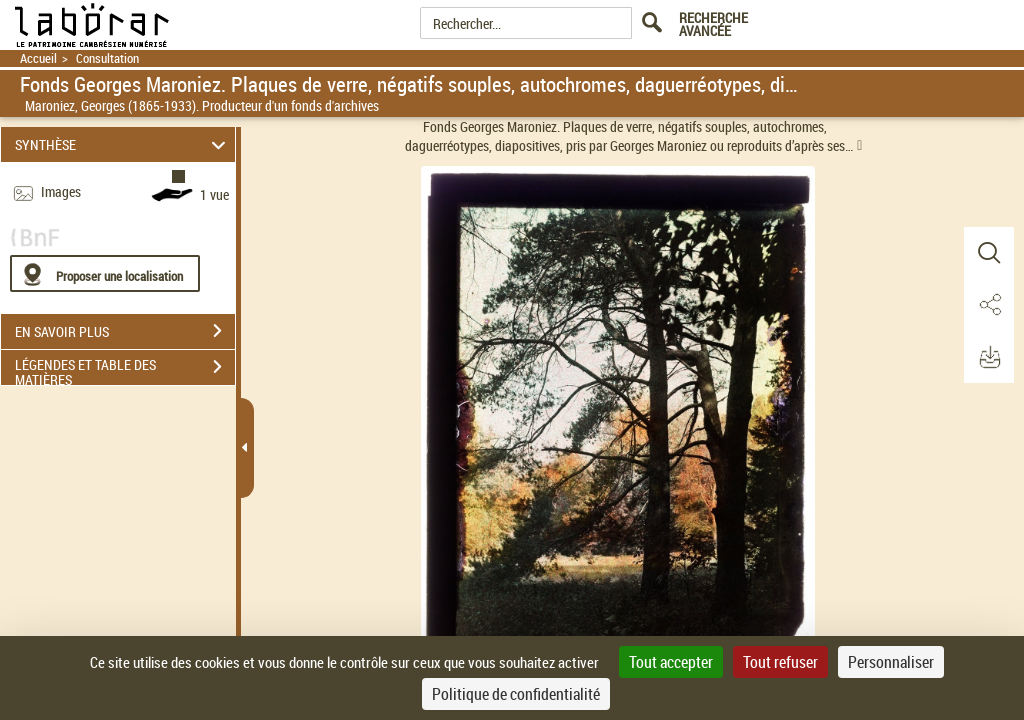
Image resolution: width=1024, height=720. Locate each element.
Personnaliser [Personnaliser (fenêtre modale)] (891, 662)
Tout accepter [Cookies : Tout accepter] (671, 662)
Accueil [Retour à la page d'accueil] (38, 58)
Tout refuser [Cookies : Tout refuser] (780, 662)
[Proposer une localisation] (105, 273)
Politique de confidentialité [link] (516, 694)
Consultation (107, 58)
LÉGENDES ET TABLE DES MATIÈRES (125, 369)
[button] (989, 253)
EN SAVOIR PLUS (125, 331)
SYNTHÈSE (123, 144)
